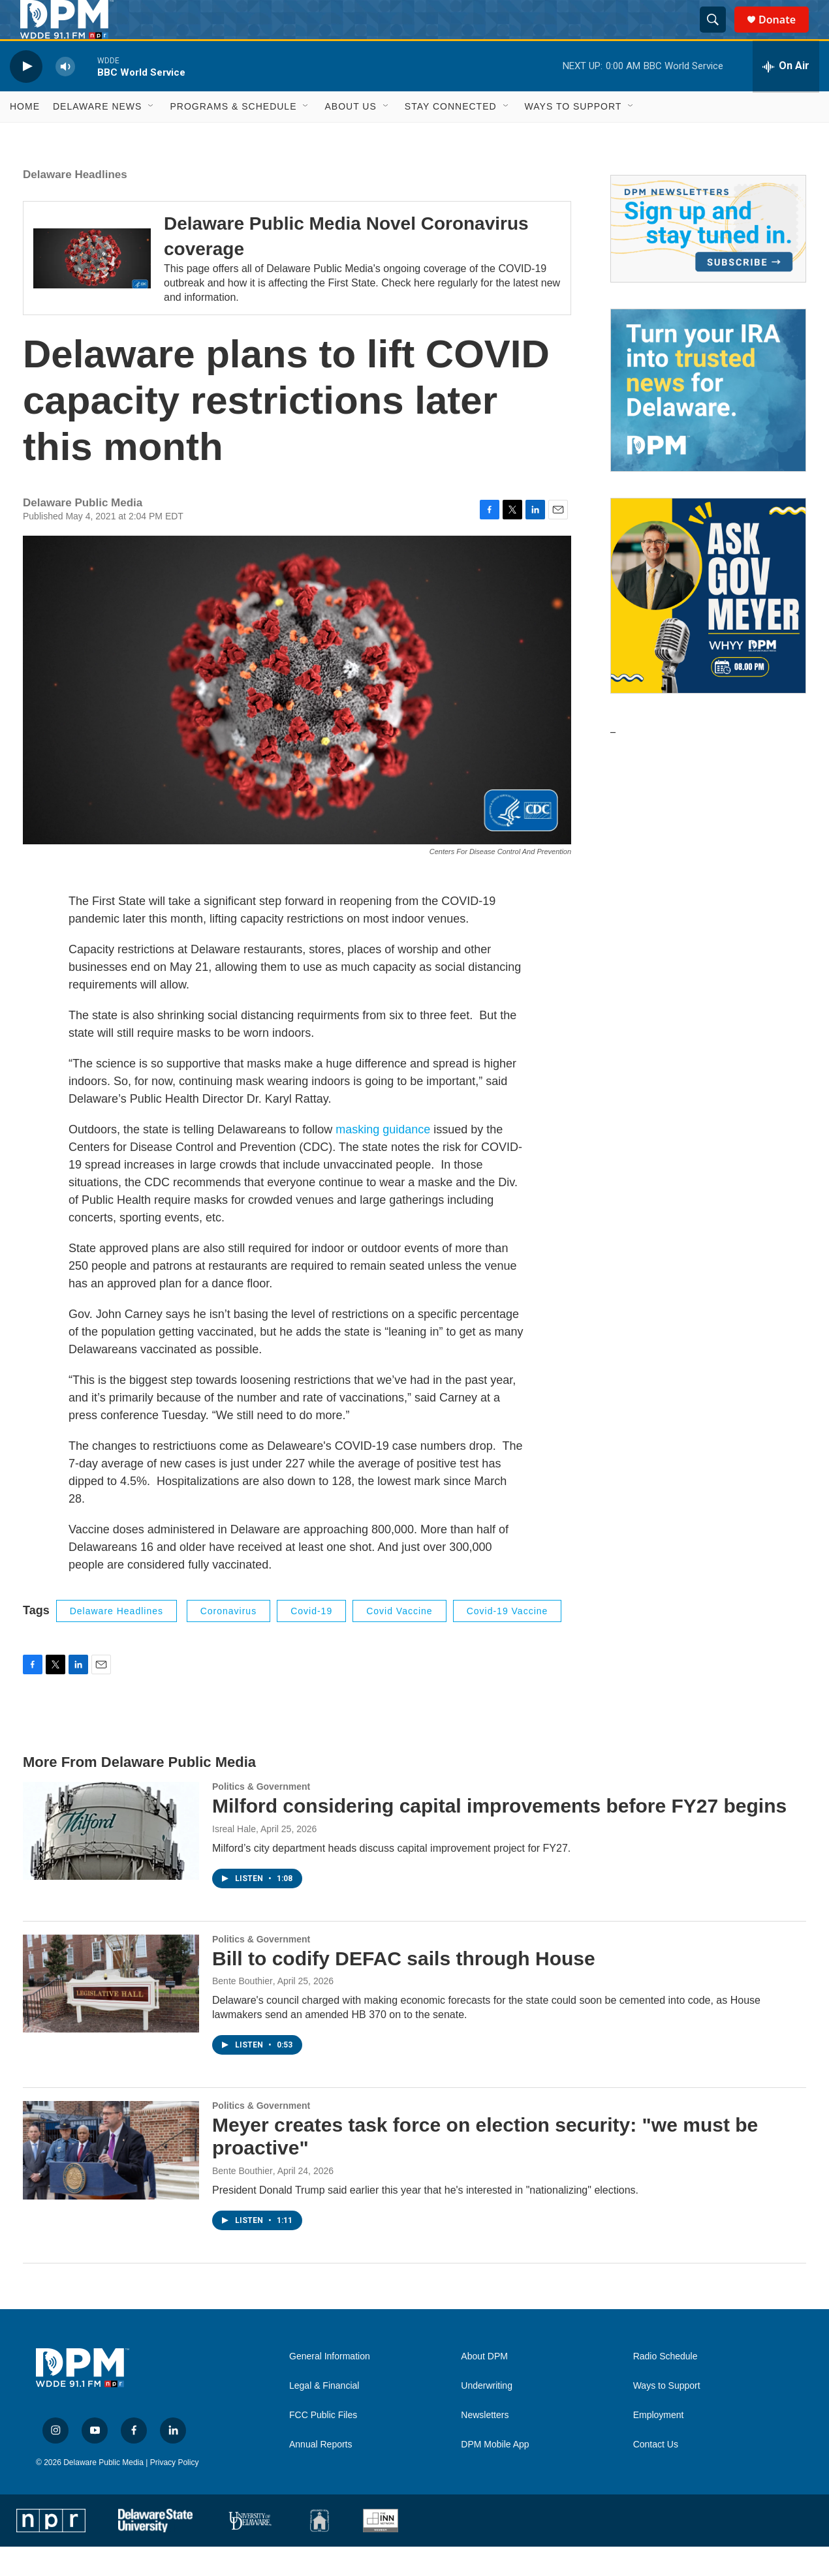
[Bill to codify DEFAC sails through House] (111, 2013)
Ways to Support (573, 135)
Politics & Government (261, 1816)
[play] (26, 95)
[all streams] (786, 96)
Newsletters (484, 2444)
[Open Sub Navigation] (151, 135)
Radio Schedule (665, 2386)
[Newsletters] (708, 258)
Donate (785, 34)
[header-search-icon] (719, 35)
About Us (350, 135)
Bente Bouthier (242, 2010)
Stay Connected (451, 135)
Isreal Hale (234, 1858)
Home (25, 135)
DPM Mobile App (495, 2474)
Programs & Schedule (233, 135)
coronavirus (228, 1640)
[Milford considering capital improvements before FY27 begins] (111, 1860)
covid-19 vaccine (507, 1640)
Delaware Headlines (75, 204)
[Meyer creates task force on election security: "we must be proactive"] (111, 2179)
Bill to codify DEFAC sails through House (403, 1988)
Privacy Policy (174, 2491)
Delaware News (97, 135)
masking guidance (383, 1158)
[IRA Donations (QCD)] (708, 419)
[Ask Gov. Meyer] (708, 625)
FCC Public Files (323, 2444)
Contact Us (655, 2474)
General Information (329, 2386)
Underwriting (486, 2415)
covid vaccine (399, 1640)
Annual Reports (320, 2474)
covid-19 (311, 1640)
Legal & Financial (324, 2415)
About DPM (484, 2386)
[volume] (65, 95)
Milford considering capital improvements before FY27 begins (499, 1835)
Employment (658, 2444)
